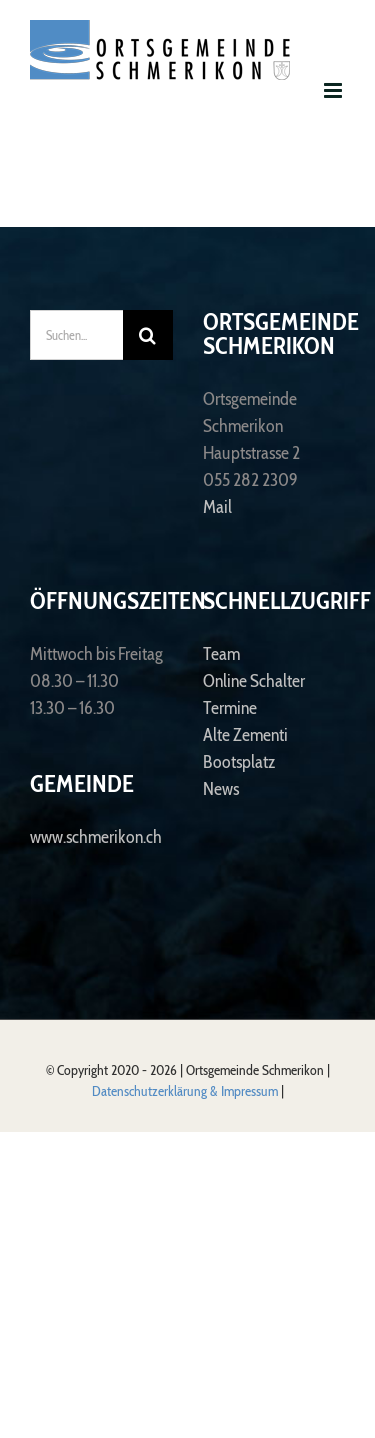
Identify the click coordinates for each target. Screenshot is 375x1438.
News (221, 789)
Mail (217, 507)
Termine (230, 708)
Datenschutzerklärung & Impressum (186, 1091)
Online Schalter (254, 681)
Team (221, 654)
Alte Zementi (245, 735)
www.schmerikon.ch (96, 837)
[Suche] (148, 335)
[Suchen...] (76, 335)
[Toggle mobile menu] (334, 90)
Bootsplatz (239, 762)
